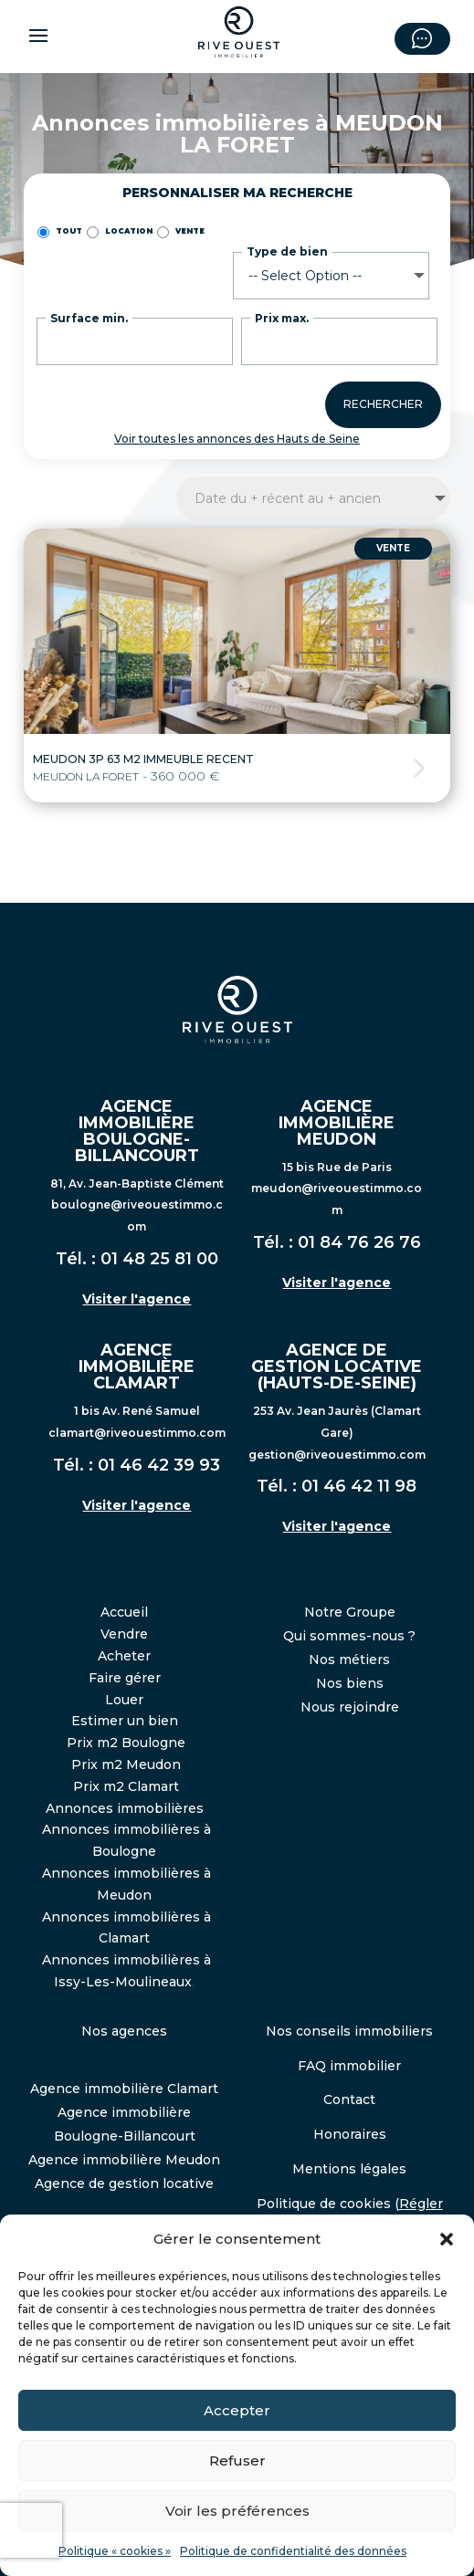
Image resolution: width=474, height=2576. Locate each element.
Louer (124, 1699)
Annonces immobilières (125, 1808)
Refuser (237, 2460)
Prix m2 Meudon (126, 1764)
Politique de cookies (324, 2203)
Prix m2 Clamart (126, 1786)
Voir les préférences (237, 2510)
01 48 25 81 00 (159, 1259)
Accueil (124, 1612)
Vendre (124, 1634)
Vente (190, 231)
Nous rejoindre (349, 1707)
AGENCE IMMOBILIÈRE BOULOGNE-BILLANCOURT (137, 1131)
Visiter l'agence (136, 1299)
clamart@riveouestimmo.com (137, 1433)
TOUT (69, 231)
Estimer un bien (124, 1720)
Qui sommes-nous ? (349, 1636)
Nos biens (350, 1683)
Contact (349, 2099)
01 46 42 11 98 (358, 1486)
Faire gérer (125, 1678)
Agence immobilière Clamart (124, 2088)
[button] (446, 2239)
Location (129, 231)
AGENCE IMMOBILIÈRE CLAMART (137, 1366)
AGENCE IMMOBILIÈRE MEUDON (337, 1122)
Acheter (124, 1656)
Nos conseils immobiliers (349, 2031)
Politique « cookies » (114, 2551)
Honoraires (349, 2134)
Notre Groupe (349, 1612)
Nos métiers (349, 1659)
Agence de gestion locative (124, 2183)
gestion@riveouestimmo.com (337, 1454)
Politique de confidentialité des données (293, 2551)
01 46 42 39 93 (159, 1465)
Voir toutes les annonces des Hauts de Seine (237, 438)
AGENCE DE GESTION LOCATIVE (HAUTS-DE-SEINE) (336, 1366)
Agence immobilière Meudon (124, 2160)
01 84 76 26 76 (359, 1242)
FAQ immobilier (349, 2066)
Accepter (237, 2410)
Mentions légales (349, 2169)
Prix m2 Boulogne (126, 1742)
